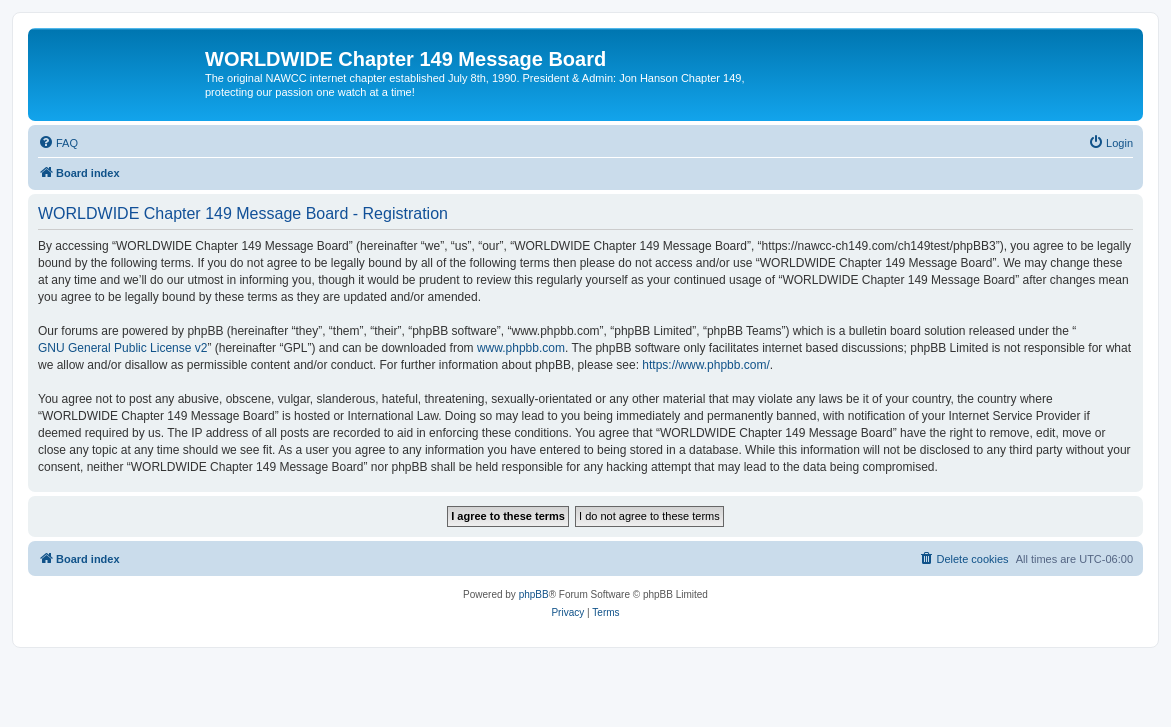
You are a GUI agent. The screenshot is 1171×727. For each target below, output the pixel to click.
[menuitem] (58, 143)
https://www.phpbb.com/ (705, 365)
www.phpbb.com (521, 348)
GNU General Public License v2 (122, 348)
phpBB (534, 594)
